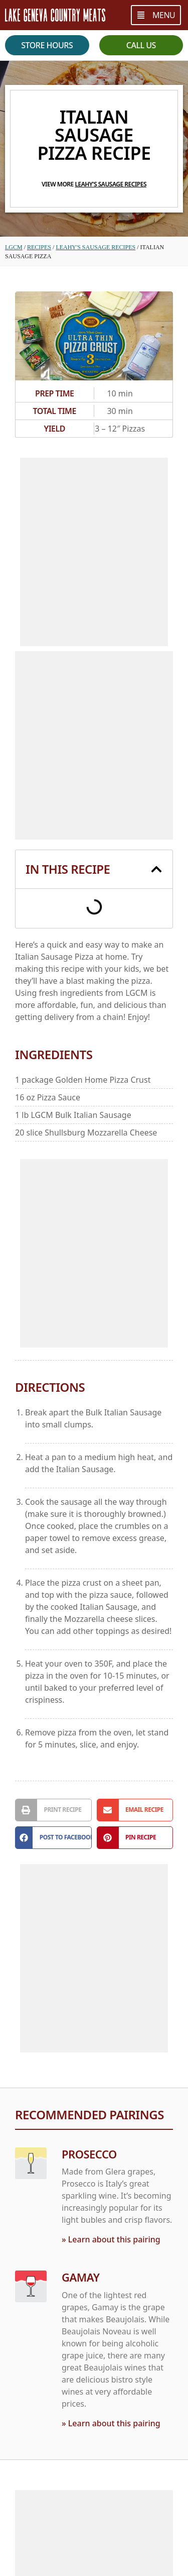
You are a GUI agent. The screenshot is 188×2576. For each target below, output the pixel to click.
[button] (156, 869)
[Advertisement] (94, 552)
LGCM (14, 247)
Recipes (39, 247)
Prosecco (89, 2153)
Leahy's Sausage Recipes (110, 184)
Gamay (80, 2277)
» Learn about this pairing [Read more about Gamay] (111, 2423)
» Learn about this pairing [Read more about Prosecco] (111, 2239)
